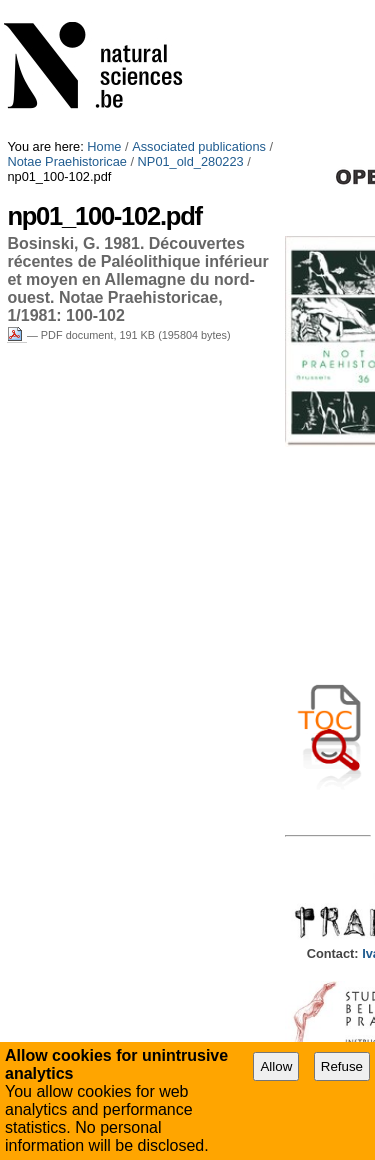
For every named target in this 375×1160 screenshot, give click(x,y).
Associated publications (199, 146)
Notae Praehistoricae (67, 161)
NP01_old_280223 (191, 161)
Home (104, 146)
